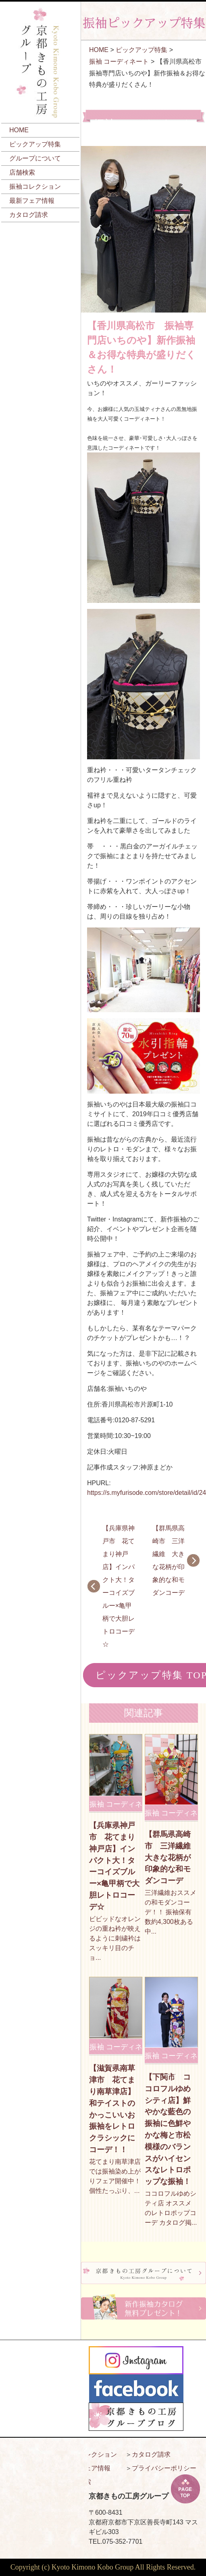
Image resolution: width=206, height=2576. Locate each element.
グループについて (35, 158)
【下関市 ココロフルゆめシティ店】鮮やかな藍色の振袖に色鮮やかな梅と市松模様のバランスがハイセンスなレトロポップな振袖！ (168, 2129)
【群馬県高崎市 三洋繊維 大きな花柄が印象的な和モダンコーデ (168, 1560)
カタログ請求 (28, 214)
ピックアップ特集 (35, 144)
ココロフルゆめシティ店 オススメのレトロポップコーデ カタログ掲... (171, 2208)
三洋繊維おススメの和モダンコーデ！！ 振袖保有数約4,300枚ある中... (170, 1912)
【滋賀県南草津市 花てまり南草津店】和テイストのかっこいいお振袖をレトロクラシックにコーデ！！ (112, 2109)
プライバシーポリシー (164, 2468)
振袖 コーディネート (119, 61)
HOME (19, 130)
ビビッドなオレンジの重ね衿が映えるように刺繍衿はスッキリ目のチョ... (115, 1938)
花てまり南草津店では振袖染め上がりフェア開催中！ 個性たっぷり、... (115, 2176)
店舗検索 (22, 172)
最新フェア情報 (31, 200)
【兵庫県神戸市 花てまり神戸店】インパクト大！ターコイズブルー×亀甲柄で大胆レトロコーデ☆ (118, 1586)
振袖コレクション (35, 186)
